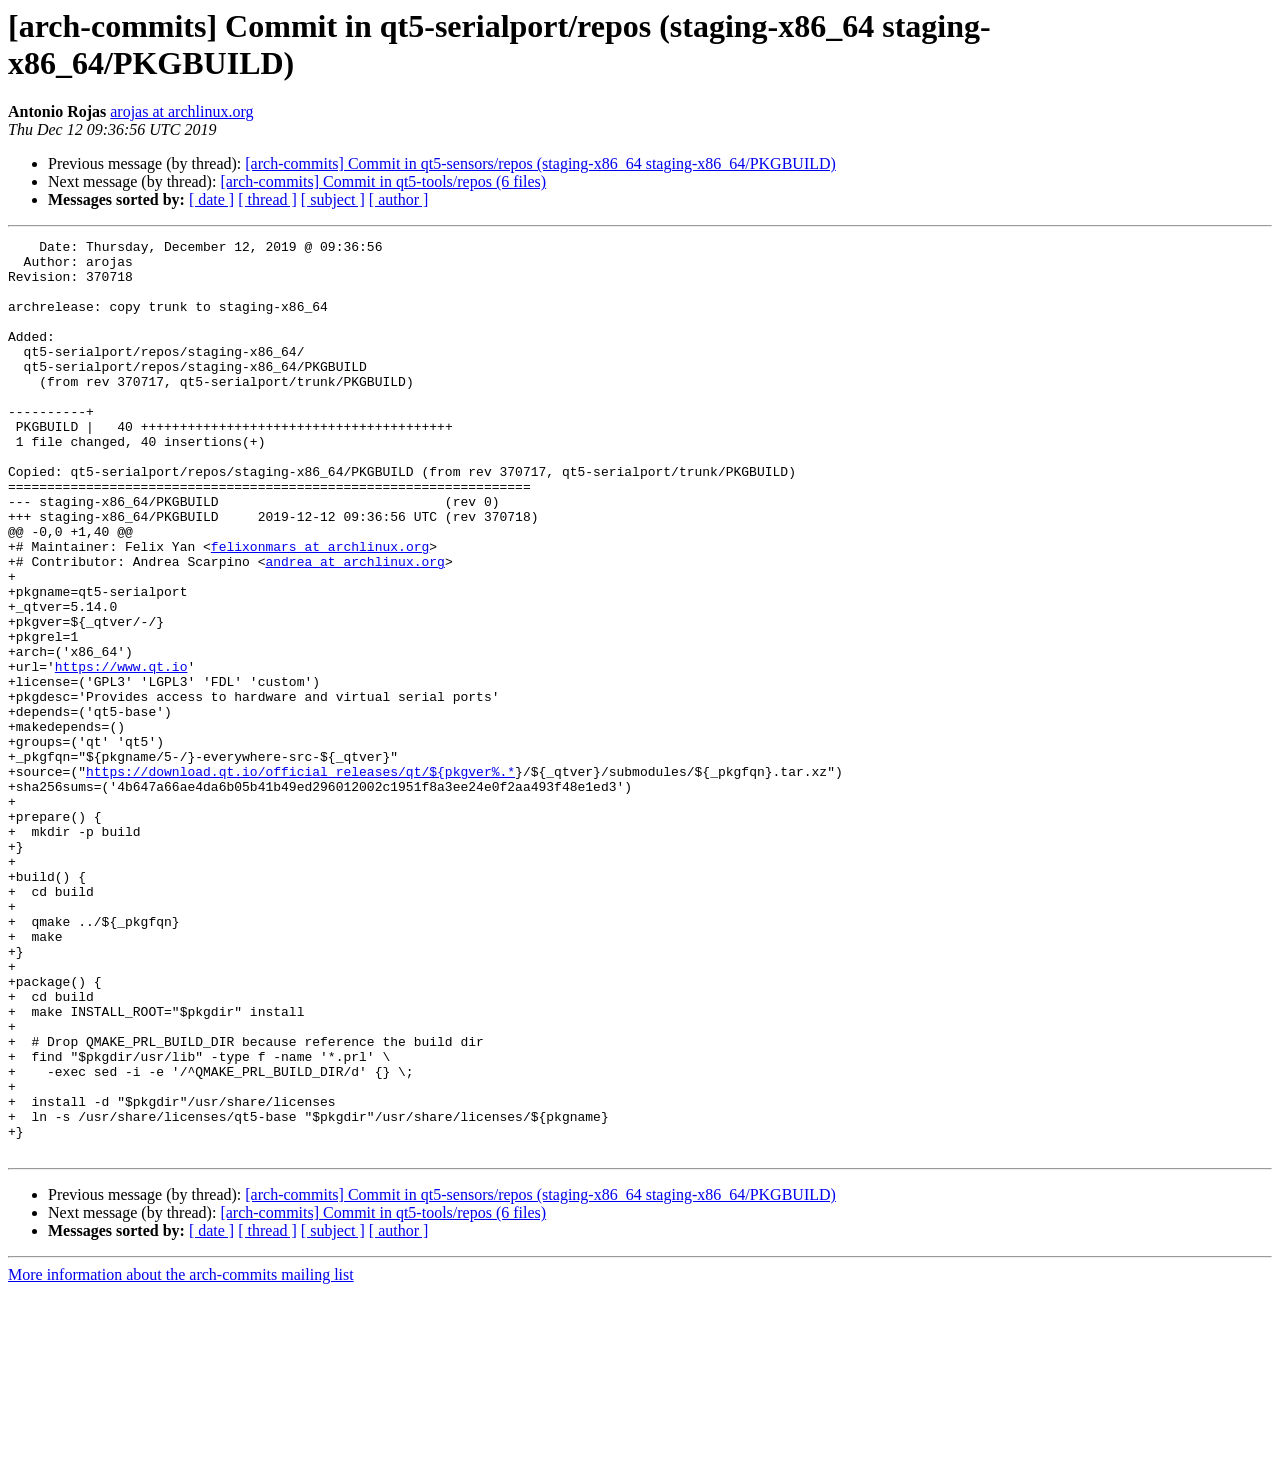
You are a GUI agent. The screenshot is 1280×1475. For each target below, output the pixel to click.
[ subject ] (333, 199)
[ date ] (211, 199)
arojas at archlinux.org (181, 111)
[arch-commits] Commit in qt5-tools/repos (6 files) (383, 181)
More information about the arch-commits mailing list (181, 1457)
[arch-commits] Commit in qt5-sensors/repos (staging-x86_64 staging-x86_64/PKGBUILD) (540, 163)
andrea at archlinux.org (354, 627)
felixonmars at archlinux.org (320, 609)
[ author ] (399, 199)
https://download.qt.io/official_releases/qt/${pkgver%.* (300, 879)
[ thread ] (267, 199)
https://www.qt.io (121, 753)
